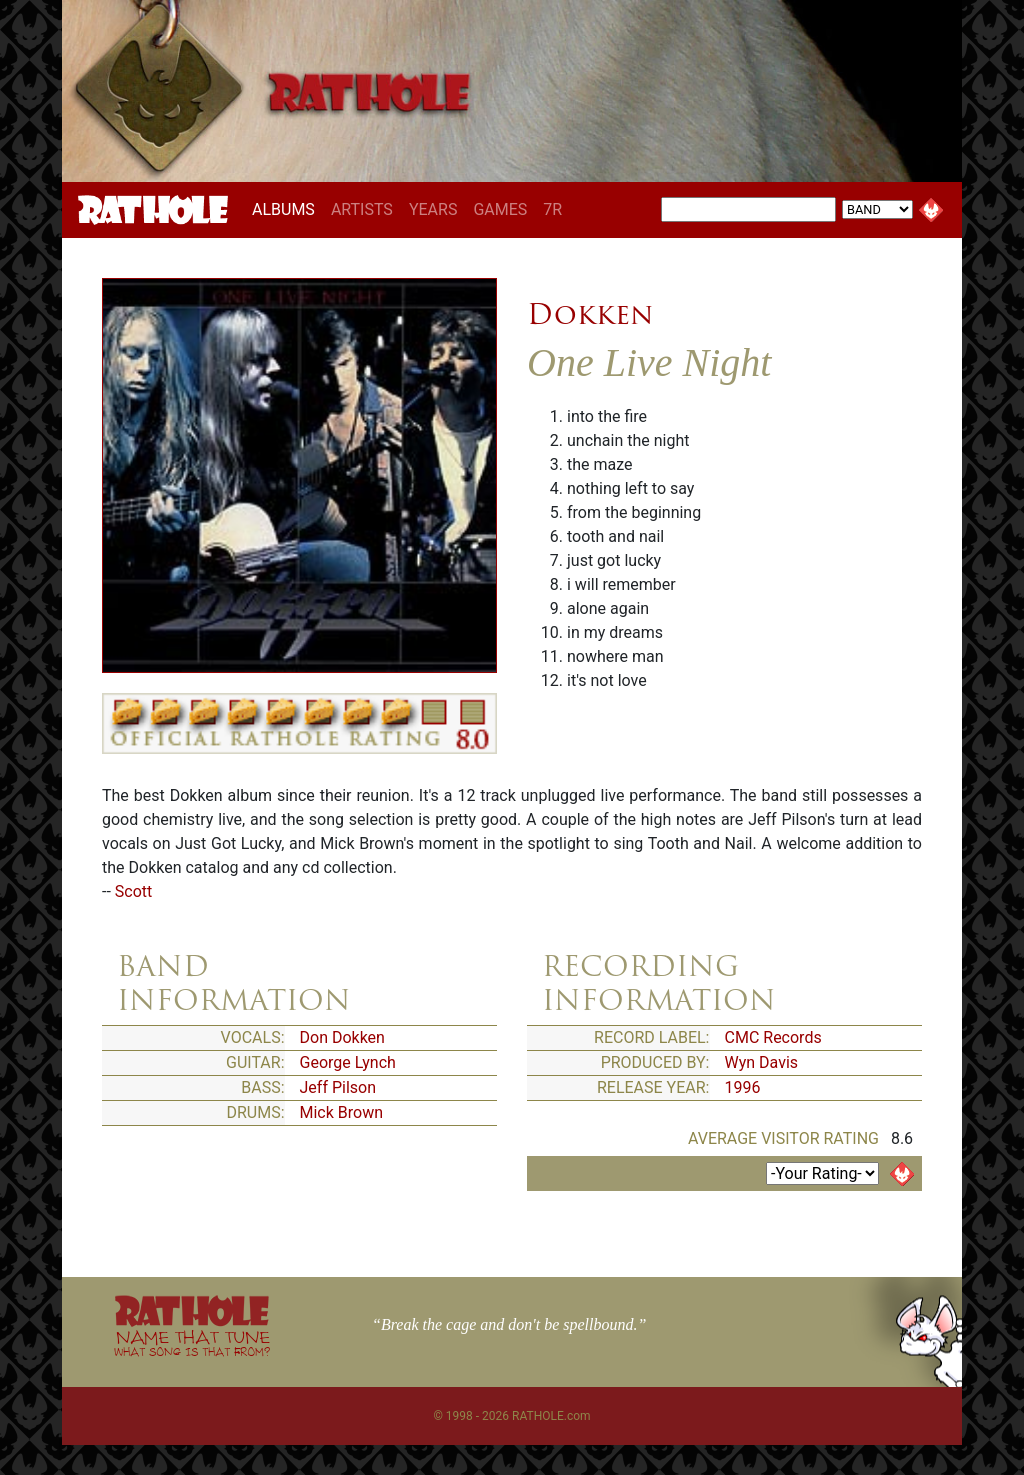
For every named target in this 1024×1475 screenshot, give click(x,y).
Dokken (590, 314)
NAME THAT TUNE (192, 1342)
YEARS (433, 209)
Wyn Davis (762, 1062)
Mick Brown (342, 1112)
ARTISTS (362, 209)
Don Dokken (342, 1037)
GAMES (500, 209)
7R (552, 209)
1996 (743, 1087)
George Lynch (348, 1062)
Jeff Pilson (338, 1087)
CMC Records (773, 1037)
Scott (133, 891)
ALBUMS (287, 209)
